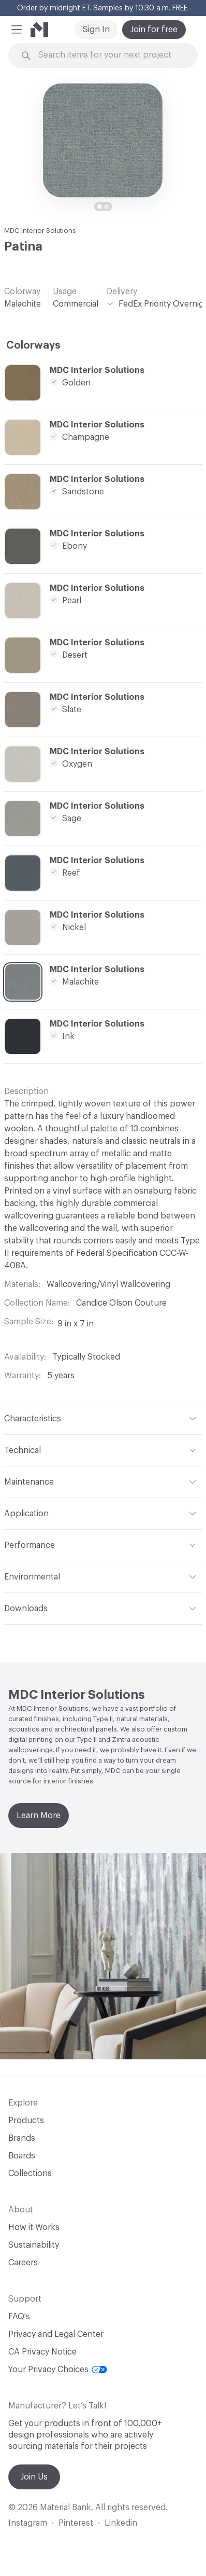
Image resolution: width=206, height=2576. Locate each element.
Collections (30, 2173)
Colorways (33, 345)
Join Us (34, 2477)
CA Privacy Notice (42, 2352)
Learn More (39, 1815)
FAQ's (19, 2316)
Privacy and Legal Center (56, 2334)
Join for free (154, 29)
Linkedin (121, 2523)
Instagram (27, 2523)
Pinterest (75, 2523)
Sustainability (33, 2245)
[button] (16, 29)
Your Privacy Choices (57, 2369)
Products (26, 2120)
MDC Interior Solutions (40, 230)
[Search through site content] (109, 55)
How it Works (34, 2227)
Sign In (96, 29)
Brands (21, 2138)
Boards (21, 2156)
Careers (23, 2263)
